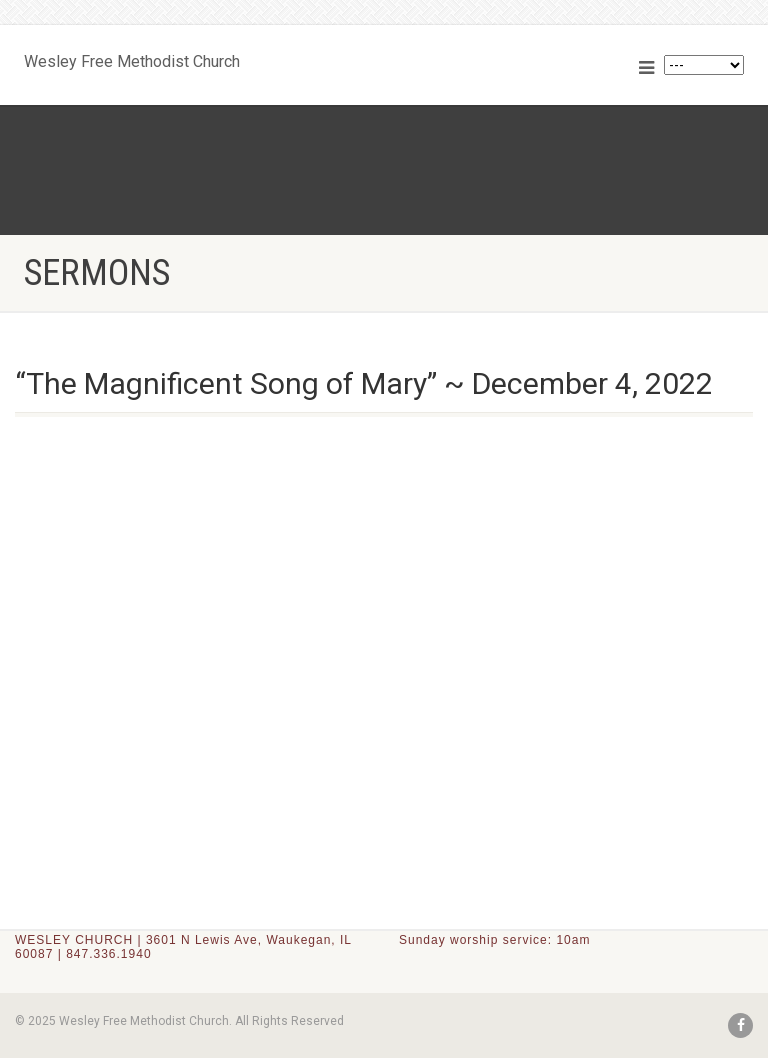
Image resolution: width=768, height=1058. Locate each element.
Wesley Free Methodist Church (132, 57)
